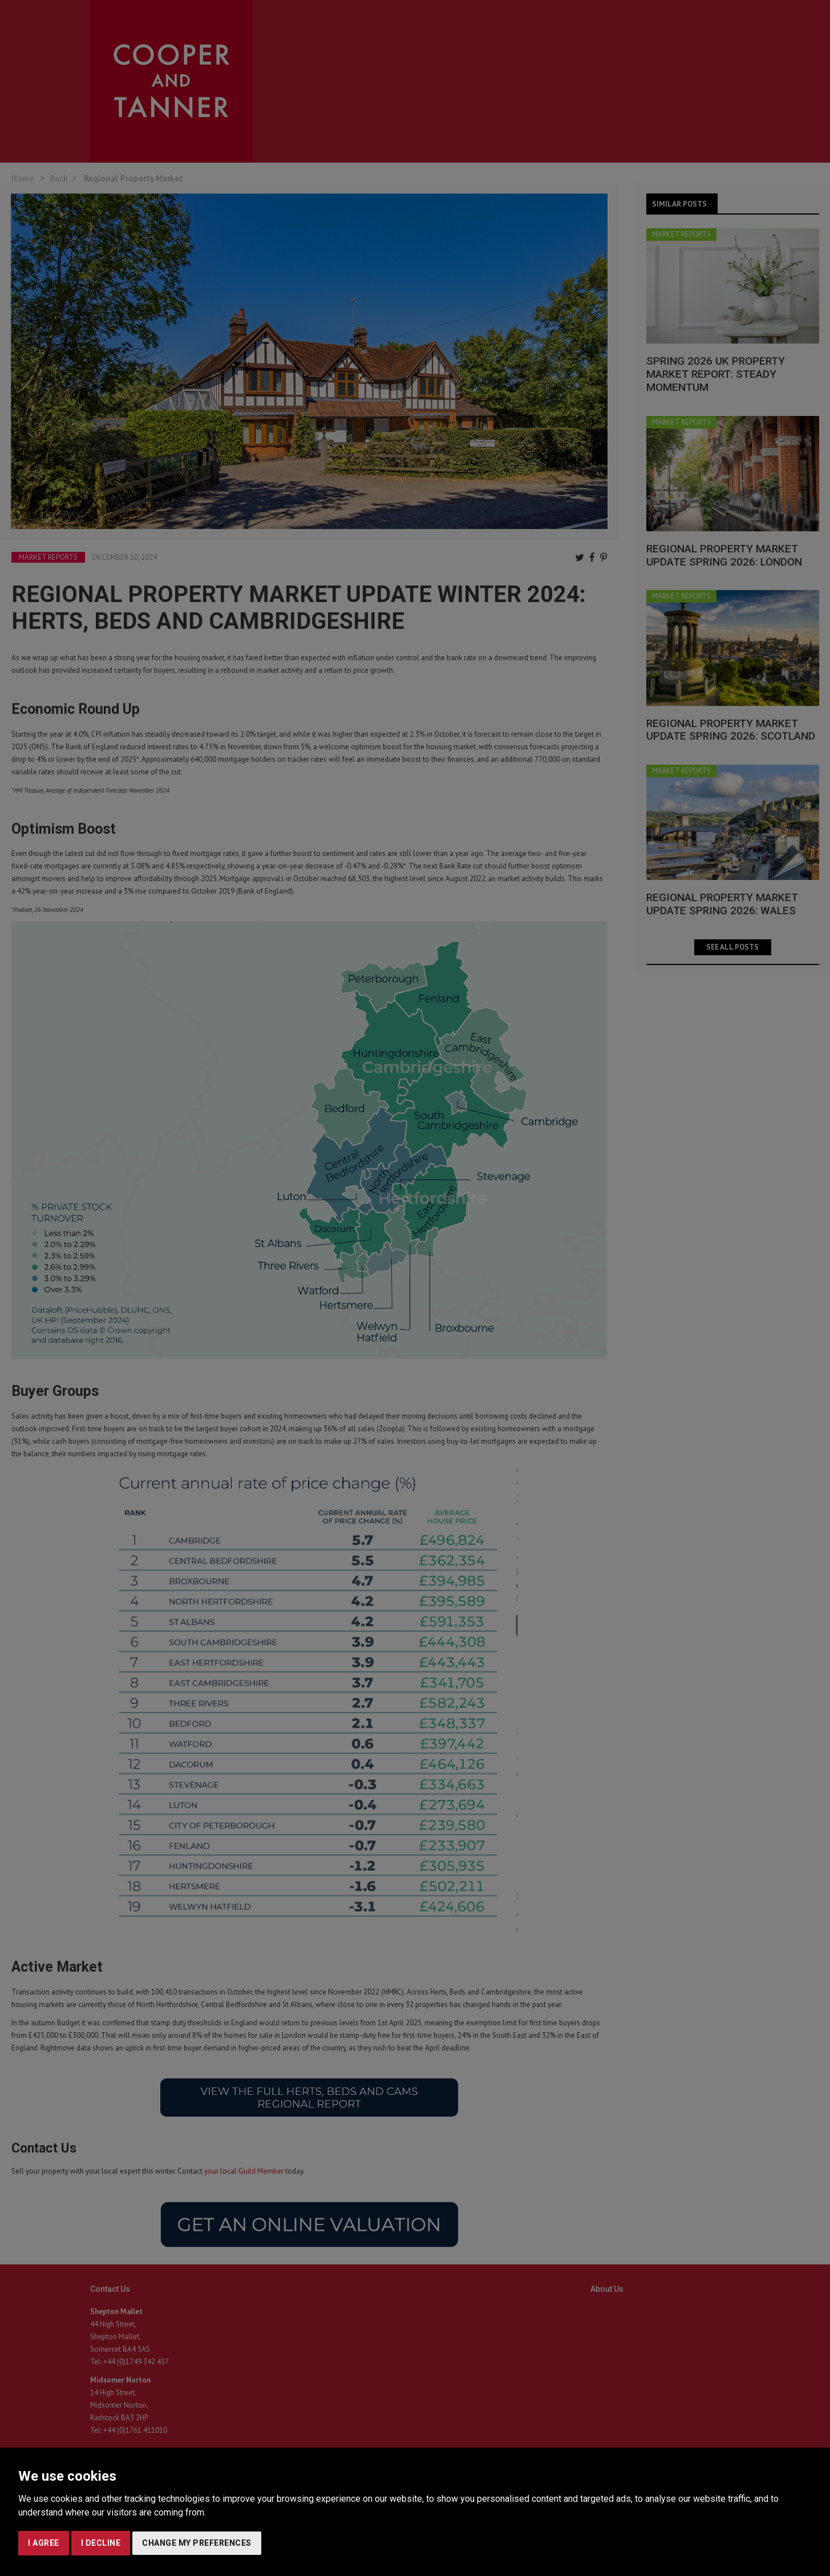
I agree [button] (43, 2542)
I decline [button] (101, 2542)
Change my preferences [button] (197, 2542)
